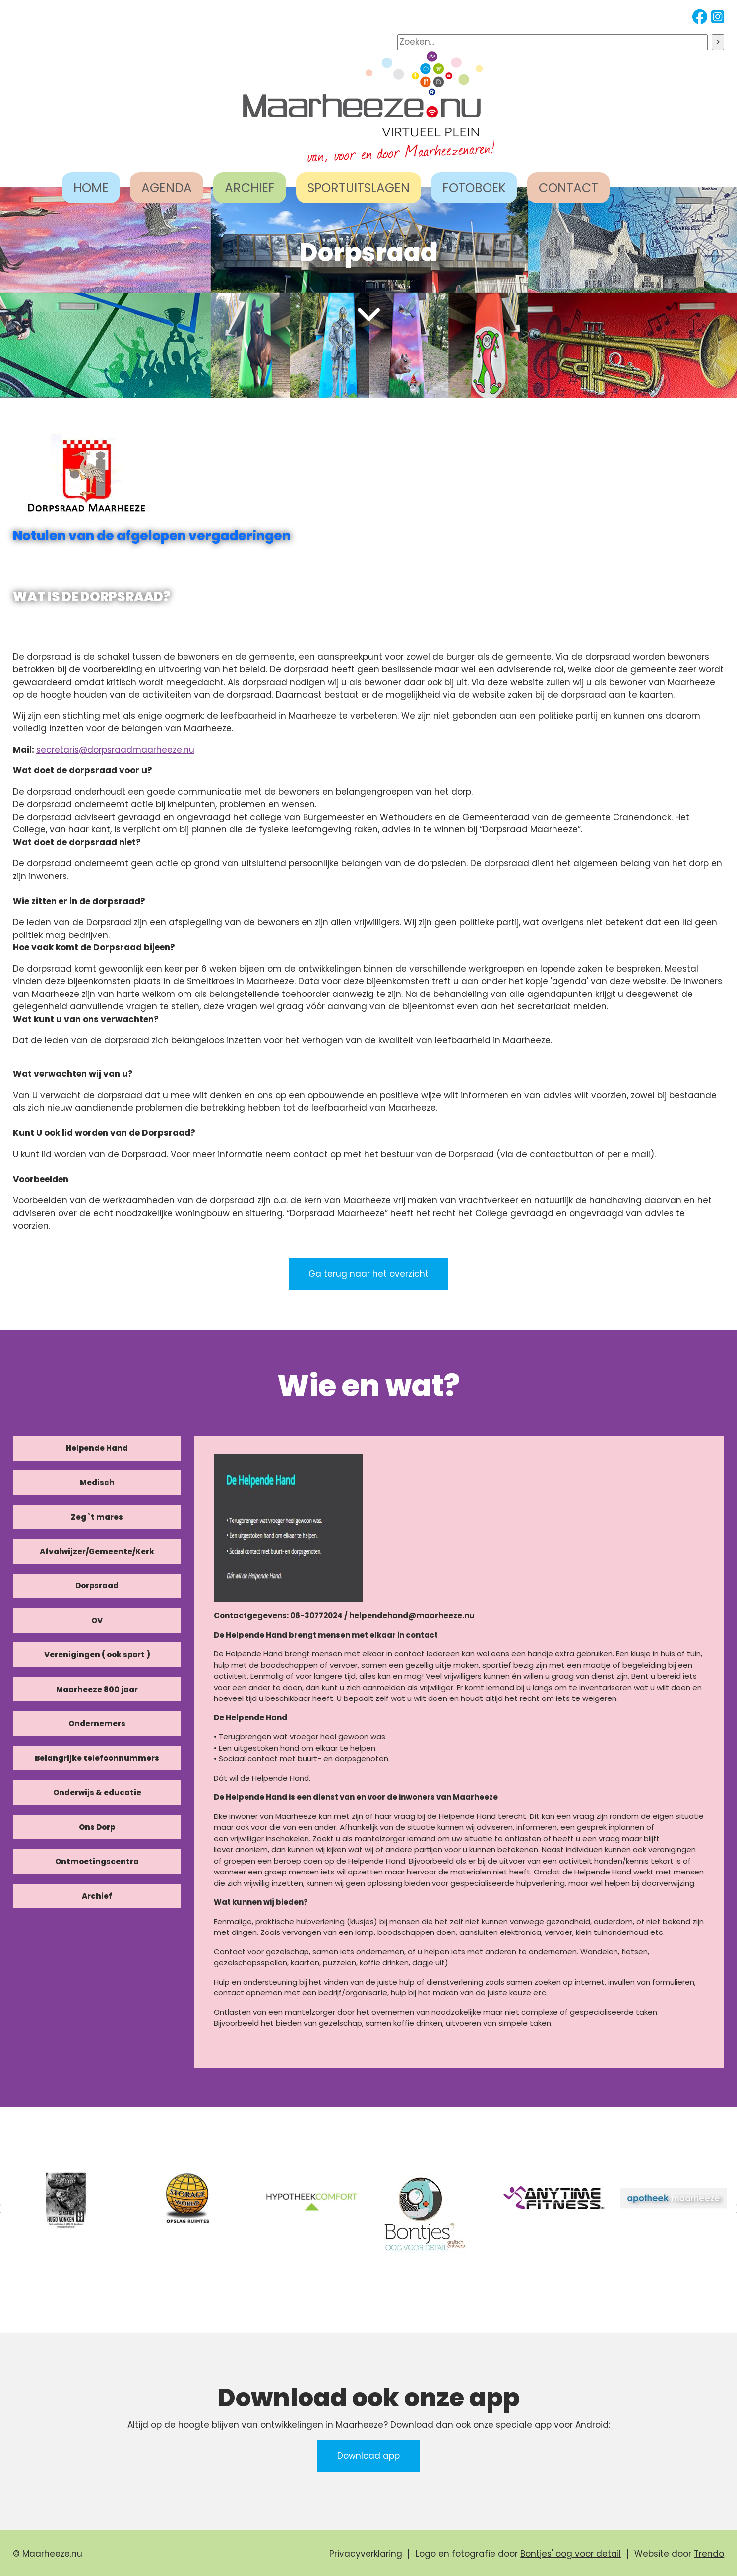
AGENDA (166, 188)
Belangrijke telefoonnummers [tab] (97, 1758)
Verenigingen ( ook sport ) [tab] (97, 1654)
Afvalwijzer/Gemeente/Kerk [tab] (97, 1551)
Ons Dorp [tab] (97, 1827)
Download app (368, 2455)
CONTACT (568, 188)
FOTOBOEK (474, 188)
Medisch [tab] (97, 1482)
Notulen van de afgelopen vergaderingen (152, 536)
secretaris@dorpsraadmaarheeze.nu (115, 750)
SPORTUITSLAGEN (358, 188)
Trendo (709, 2554)
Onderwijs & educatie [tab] (97, 1792)
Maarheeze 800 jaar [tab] (97, 1689)
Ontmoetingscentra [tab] (97, 1861)
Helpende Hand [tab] (97, 1448)
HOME (91, 188)
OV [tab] (97, 1620)
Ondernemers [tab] (96, 1723)
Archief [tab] (97, 1896)
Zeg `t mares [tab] (97, 1517)
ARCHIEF (250, 188)
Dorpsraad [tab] (97, 1586)
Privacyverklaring (365, 2554)
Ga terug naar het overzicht (368, 1274)
